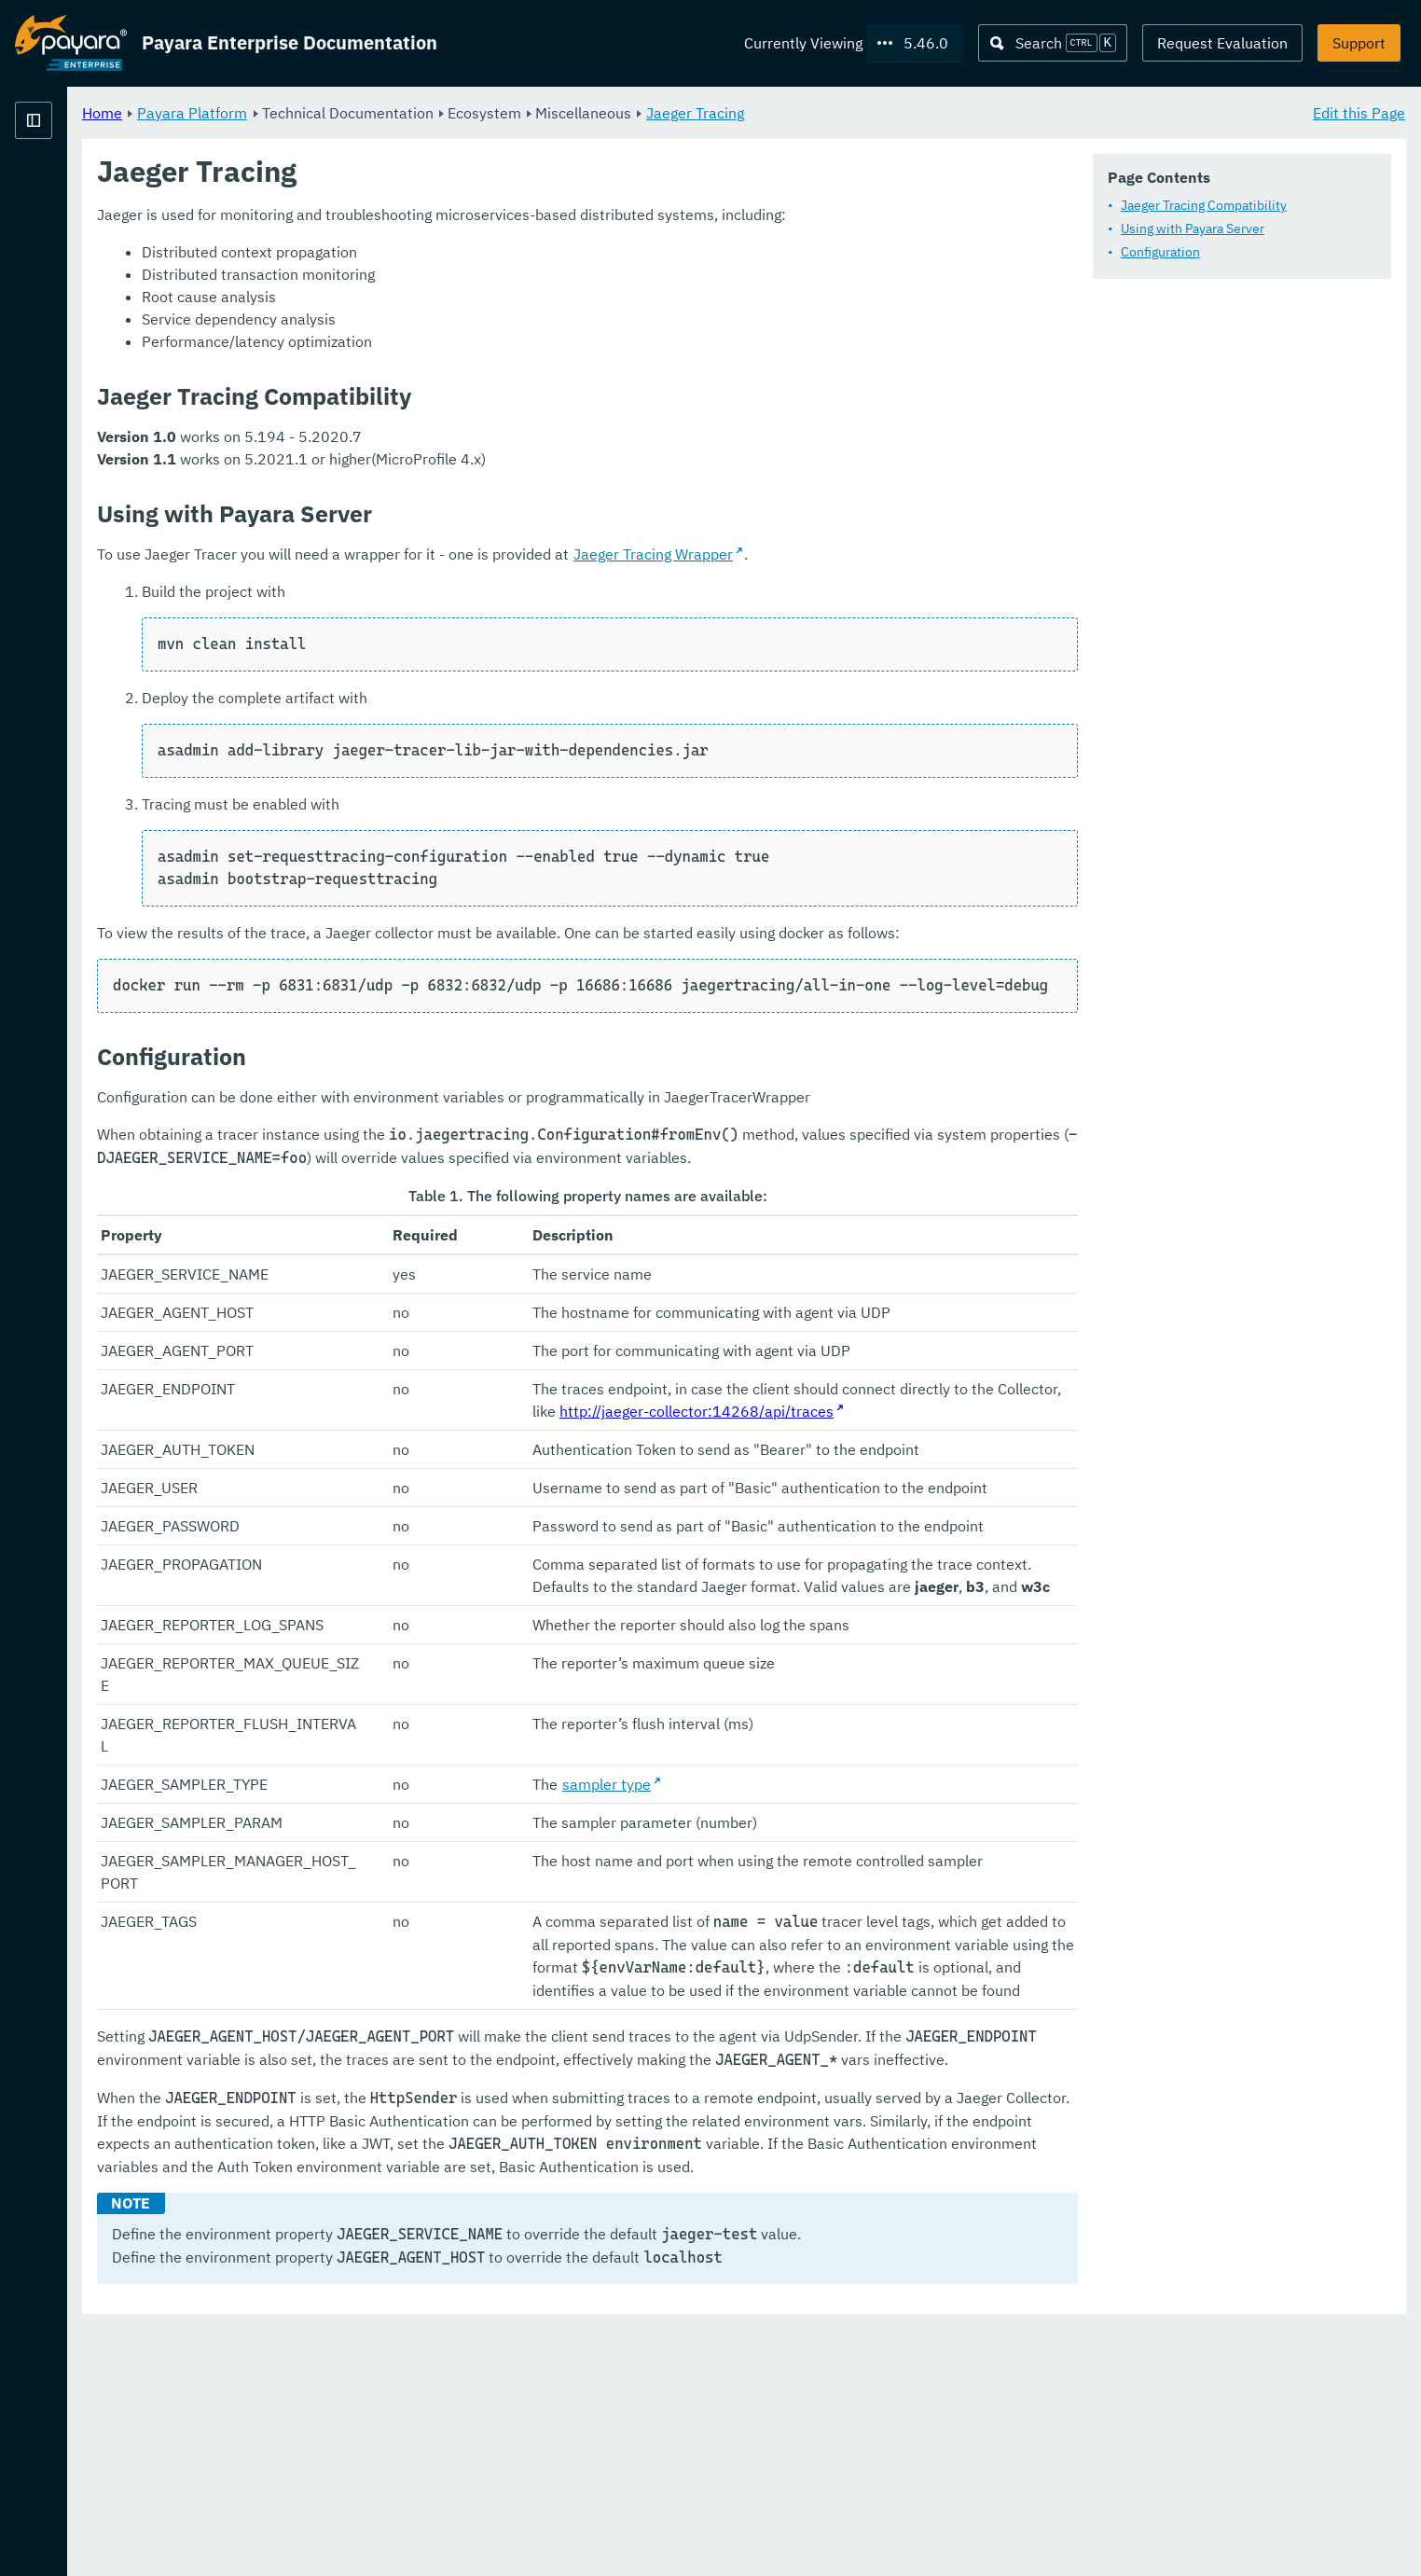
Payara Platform (71, 186)
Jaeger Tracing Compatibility (1204, 205)
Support (1359, 43)
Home (334, 112)
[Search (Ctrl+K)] (1052, 43)
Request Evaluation (1222, 43)
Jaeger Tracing (927, 112)
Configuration (1160, 251)
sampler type (739, 1941)
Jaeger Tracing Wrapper (885, 554)
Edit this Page (1359, 112)
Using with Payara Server (1192, 228)
